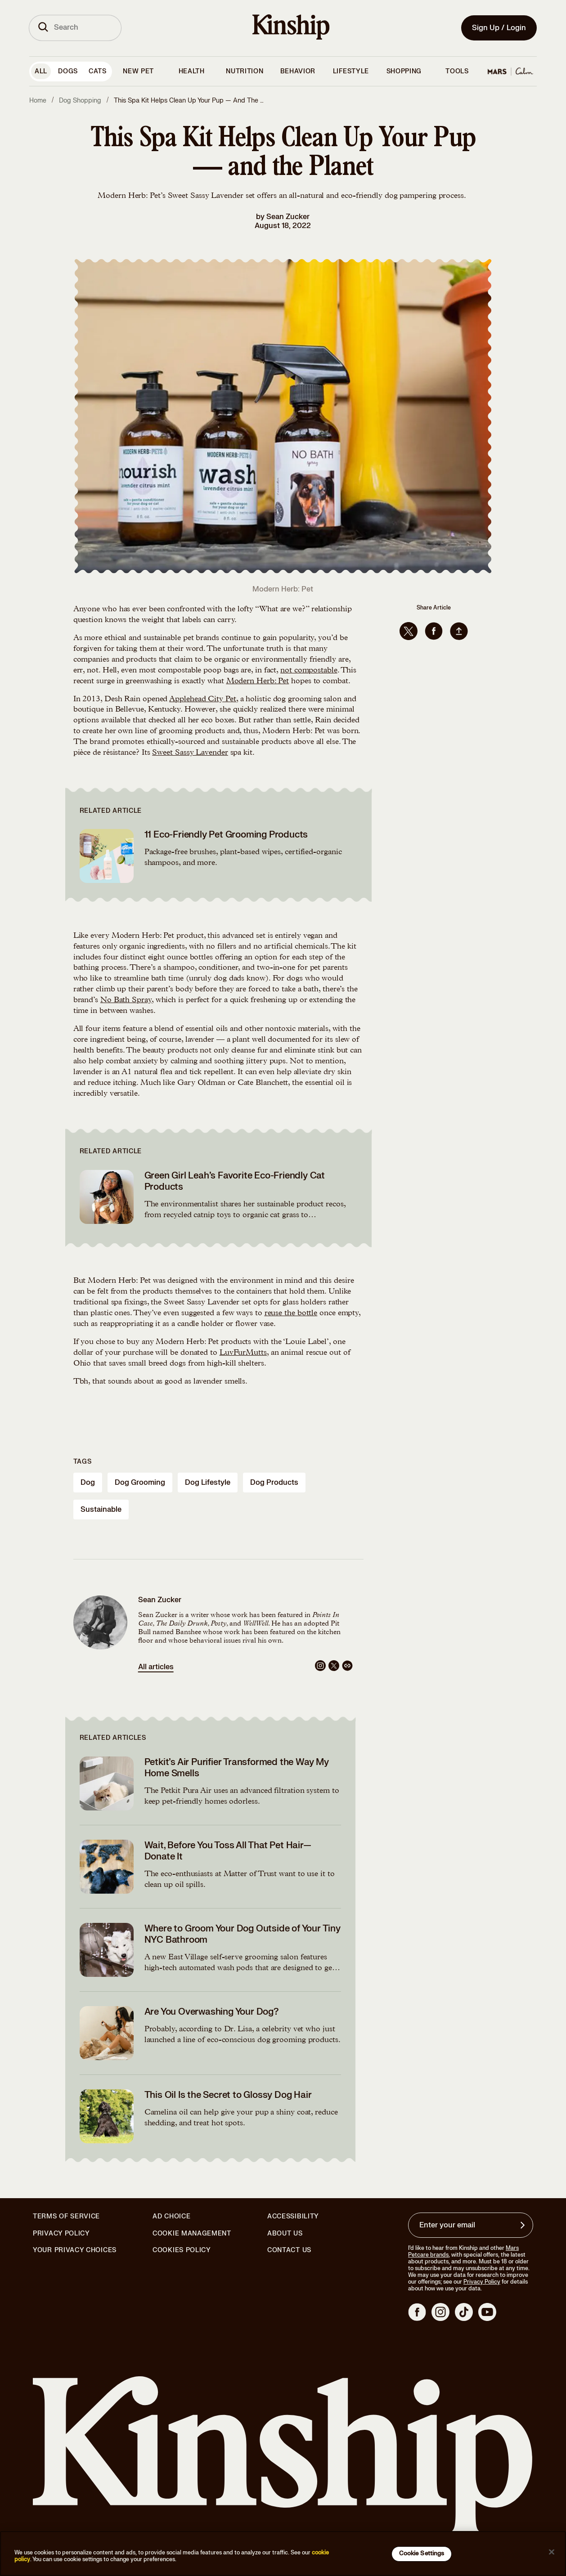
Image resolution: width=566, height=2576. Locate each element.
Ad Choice (171, 2217)
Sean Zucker (288, 216)
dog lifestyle (207, 1482)
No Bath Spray (126, 1000)
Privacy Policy (61, 2234)
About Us (285, 2233)
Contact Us (289, 2250)
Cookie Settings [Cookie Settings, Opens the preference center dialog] (422, 2553)
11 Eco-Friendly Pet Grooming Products (226, 834)
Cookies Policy (182, 2250)
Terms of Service (66, 2216)
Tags (82, 1461)
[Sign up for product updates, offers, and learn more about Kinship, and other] (523, 2225)
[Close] (552, 2552)
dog (88, 1482)
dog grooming (140, 1482)
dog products (274, 1482)
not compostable (308, 671)
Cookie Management (192, 2233)
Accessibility (293, 2217)
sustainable (101, 1509)
